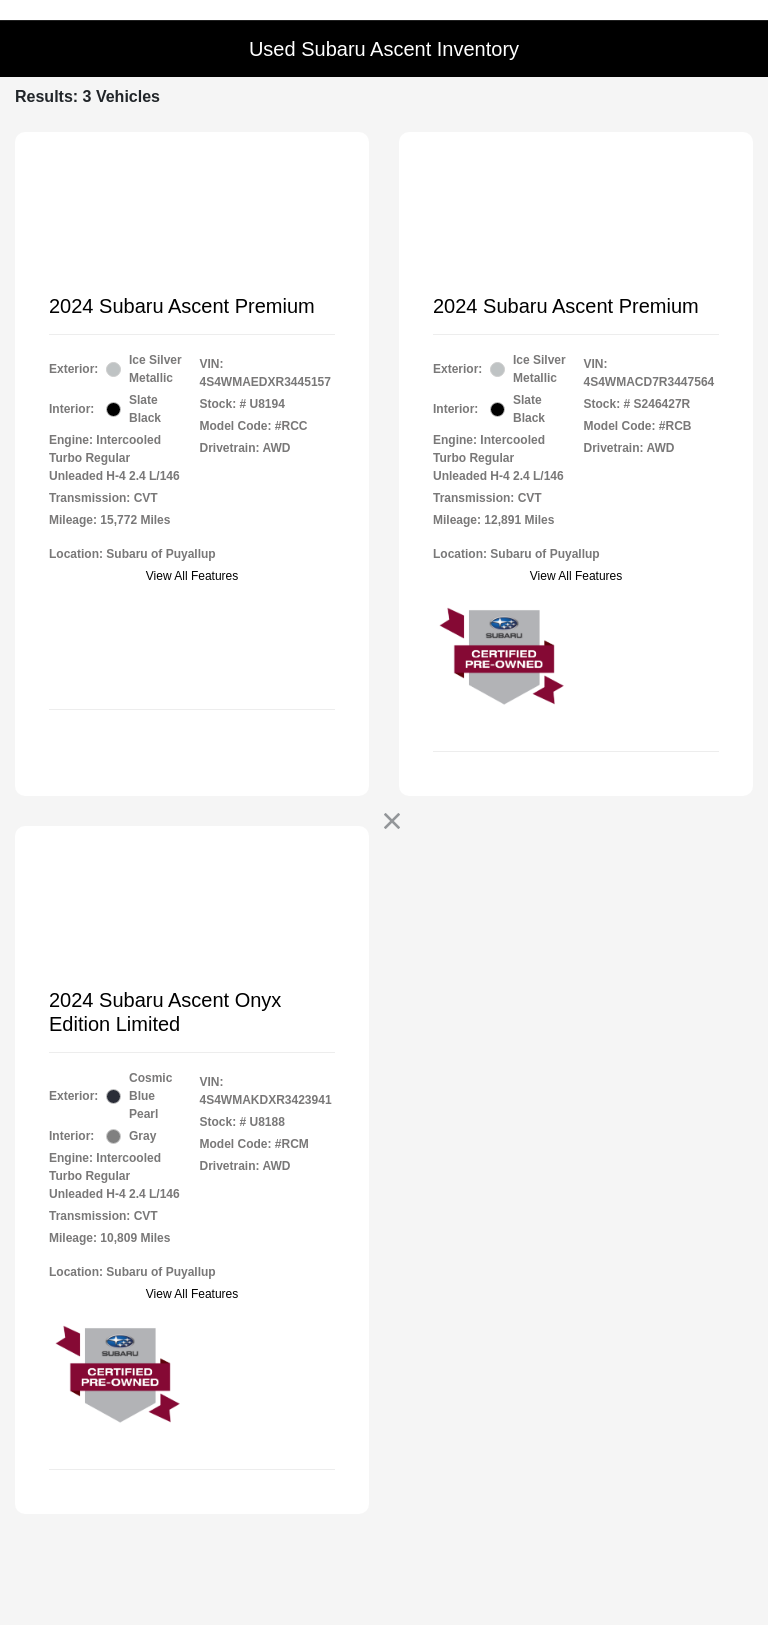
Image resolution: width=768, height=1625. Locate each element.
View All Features (192, 576)
